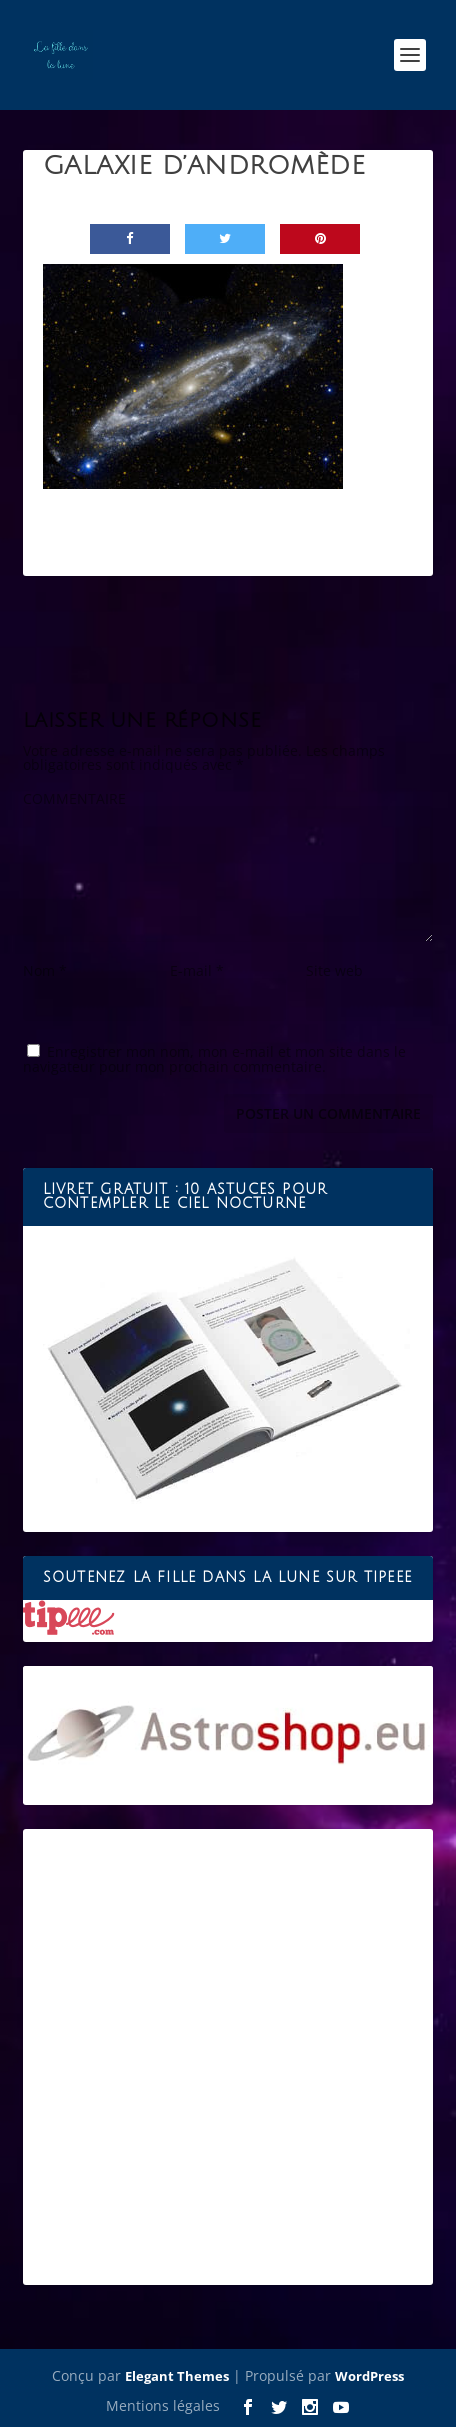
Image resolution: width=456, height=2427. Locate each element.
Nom (45, 970)
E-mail (197, 970)
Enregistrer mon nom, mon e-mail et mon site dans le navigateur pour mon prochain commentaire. (214, 1059)
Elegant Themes (177, 2376)
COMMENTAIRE (74, 798)
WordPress (369, 2376)
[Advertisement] (228, 2057)
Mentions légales (163, 2405)
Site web (334, 970)
